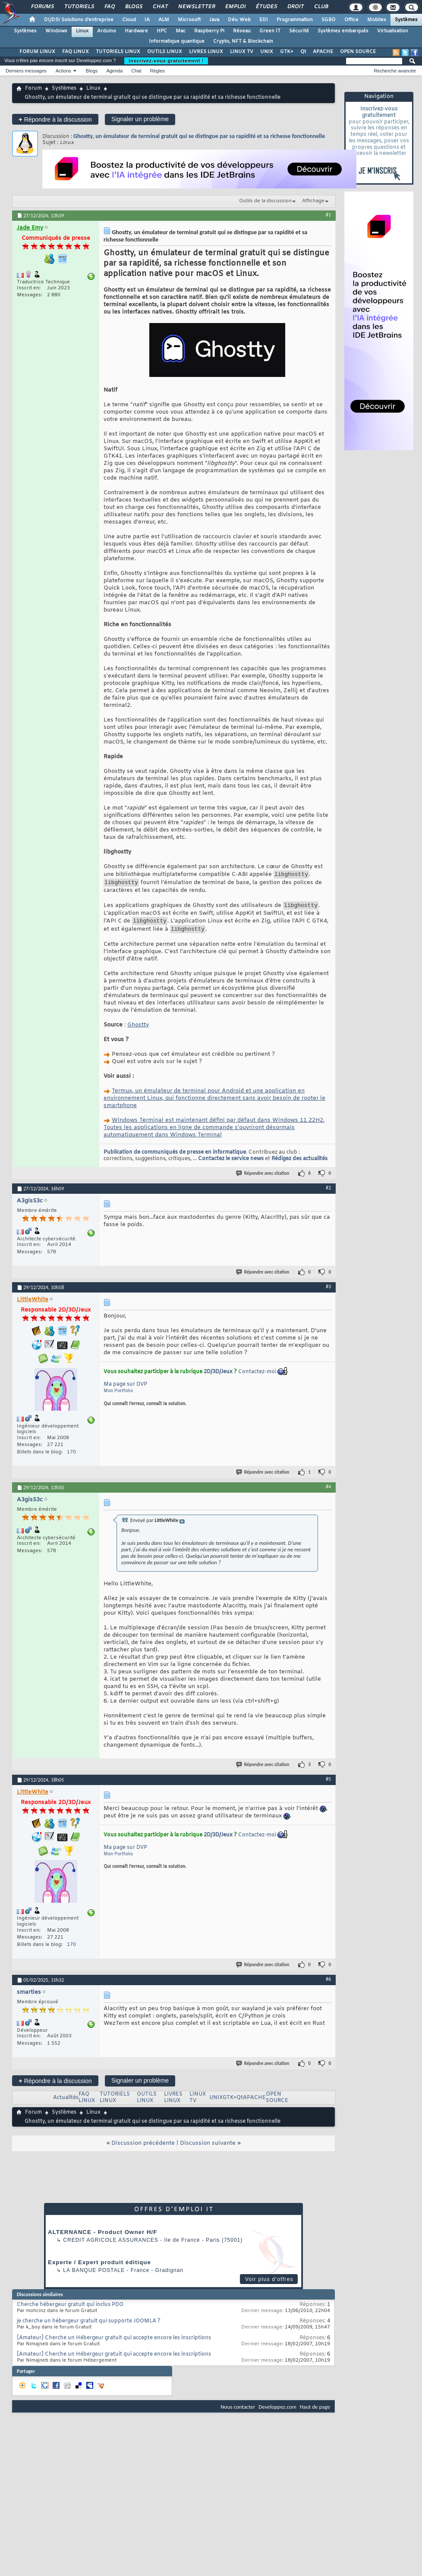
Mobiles (376, 20)
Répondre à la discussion (55, 119)
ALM (163, 20)
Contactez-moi (257, 1378)
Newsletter (196, 6)
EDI (263, 20)
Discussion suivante (208, 2149)
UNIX (266, 52)
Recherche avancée (395, 70)
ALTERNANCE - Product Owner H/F (102, 2238)
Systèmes (406, 20)
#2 (328, 1194)
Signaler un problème (140, 119)
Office (351, 20)
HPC (162, 31)
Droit (295, 6)
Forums (42, 6)
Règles (157, 70)
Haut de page (315, 2413)
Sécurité (299, 31)
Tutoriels (78, 6)
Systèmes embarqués (343, 31)
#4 (328, 1493)
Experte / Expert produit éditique (99, 2268)
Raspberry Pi (209, 31)
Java (214, 20)
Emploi (235, 6)
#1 (328, 215)
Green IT (269, 31)
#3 (328, 1293)
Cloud (129, 20)
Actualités (66, 2104)
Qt (303, 52)
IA (147, 20)
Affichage (313, 201)
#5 (328, 1785)
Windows (56, 31)
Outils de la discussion (265, 201)
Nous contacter (237, 2413)
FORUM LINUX (37, 52)
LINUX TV (241, 52)
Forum (33, 88)
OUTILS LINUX (164, 52)
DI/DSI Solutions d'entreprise (78, 20)
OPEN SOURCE (358, 52)
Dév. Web (239, 20)
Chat (159, 6)
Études (266, 6)
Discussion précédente (143, 2149)
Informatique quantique (177, 41)
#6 (328, 1986)
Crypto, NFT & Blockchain (243, 41)
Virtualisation (392, 31)
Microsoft (189, 20)
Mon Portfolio (118, 1397)
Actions (63, 70)
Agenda (114, 70)
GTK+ (286, 52)
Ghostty (138, 1031)
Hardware (136, 31)
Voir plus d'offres (269, 2286)
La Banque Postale (94, 2277)
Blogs (133, 6)
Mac (181, 31)
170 (71, 1459)
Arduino (106, 31)
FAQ (109, 6)
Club (320, 6)
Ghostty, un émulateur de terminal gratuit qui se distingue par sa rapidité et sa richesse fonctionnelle (199, 136)
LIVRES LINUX (206, 52)
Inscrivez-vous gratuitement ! (166, 60)
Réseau (242, 31)
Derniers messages (26, 70)
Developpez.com (277, 2413)
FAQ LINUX (75, 52)
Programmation (295, 20)
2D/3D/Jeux (218, 1378)
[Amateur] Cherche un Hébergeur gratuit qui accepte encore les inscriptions (114, 2344)
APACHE (323, 52)
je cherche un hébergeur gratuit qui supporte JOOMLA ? (89, 2327)
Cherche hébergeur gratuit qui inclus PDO (70, 2311)
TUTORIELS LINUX (118, 52)
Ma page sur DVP (125, 1390)
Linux (82, 31)
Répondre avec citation (263, 1180)
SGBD (328, 20)
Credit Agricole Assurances (110, 2246)
